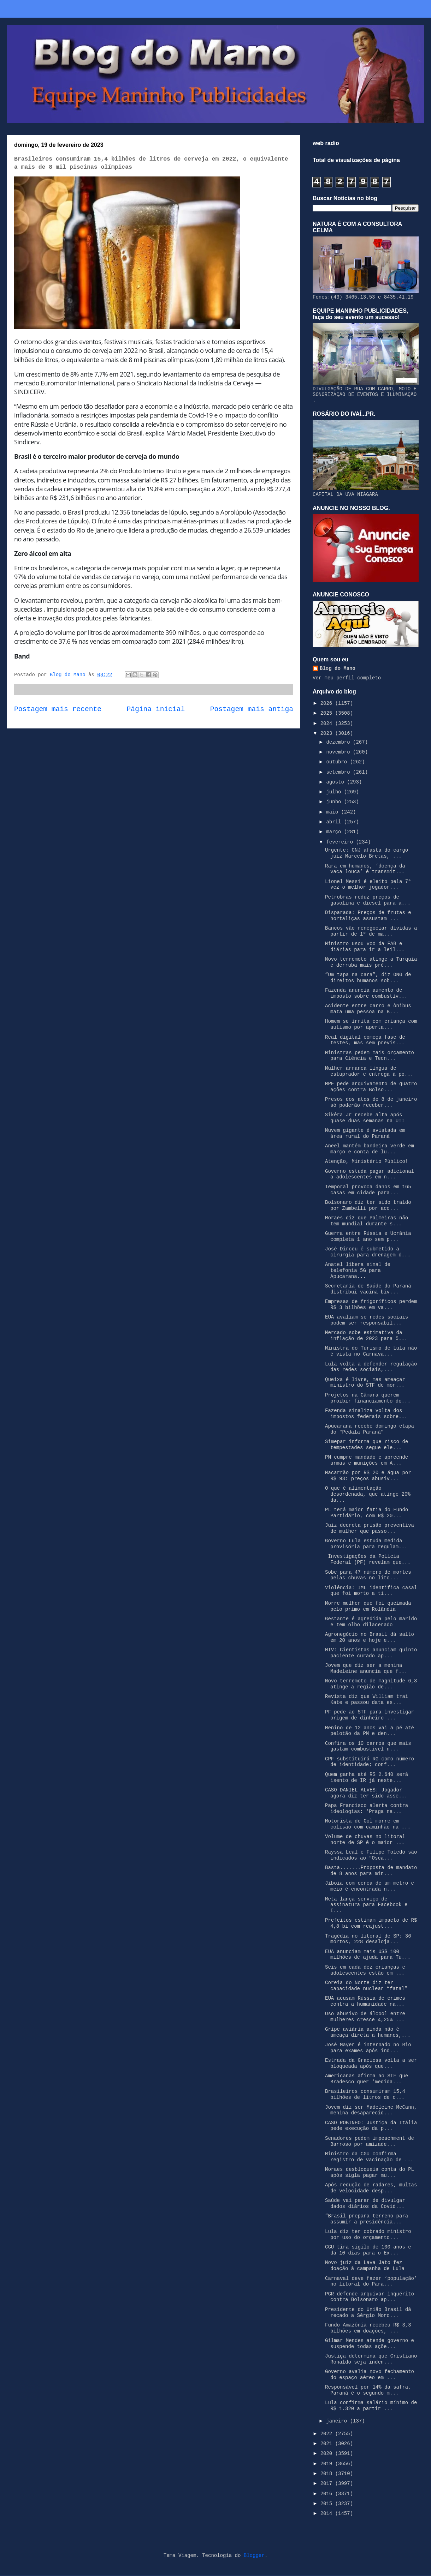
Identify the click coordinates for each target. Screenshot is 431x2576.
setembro (339, 772)
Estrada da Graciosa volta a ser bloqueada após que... (371, 2063)
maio (333, 812)
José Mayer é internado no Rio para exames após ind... (368, 2048)
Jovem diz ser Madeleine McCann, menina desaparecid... (371, 2110)
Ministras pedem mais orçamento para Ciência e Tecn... (369, 1056)
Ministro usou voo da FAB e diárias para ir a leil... (365, 947)
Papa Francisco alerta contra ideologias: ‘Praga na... (366, 1808)
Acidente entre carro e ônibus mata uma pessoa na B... (368, 1009)
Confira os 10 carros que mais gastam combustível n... (368, 1746)
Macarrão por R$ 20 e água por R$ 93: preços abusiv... (368, 1476)
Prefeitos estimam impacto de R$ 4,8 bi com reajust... (371, 1923)
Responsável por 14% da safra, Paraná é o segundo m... (368, 2390)
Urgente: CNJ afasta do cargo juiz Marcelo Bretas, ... (366, 853)
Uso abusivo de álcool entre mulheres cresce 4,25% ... (365, 2017)
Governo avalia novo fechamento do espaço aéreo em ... (369, 2374)
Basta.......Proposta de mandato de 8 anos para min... (371, 1871)
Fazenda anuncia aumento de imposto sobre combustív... (366, 993)
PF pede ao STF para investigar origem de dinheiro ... (369, 1715)
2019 (327, 2464)
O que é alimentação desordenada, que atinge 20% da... (368, 1494)
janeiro (338, 2421)
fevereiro (341, 842)
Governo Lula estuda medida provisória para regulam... (366, 1544)
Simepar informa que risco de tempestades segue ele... (366, 1445)
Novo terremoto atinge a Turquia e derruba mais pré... (371, 962)
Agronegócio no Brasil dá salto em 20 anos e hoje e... (369, 1637)
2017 (327, 2483)
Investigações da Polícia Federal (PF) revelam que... (368, 1559)
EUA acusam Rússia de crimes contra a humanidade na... (365, 2001)
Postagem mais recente (57, 709)
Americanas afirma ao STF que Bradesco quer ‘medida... (366, 2079)
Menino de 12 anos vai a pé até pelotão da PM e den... (369, 1731)
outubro (338, 762)
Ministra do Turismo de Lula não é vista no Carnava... (371, 1351)
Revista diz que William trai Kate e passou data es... (366, 1699)
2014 (327, 2513)
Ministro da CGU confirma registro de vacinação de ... (369, 2157)
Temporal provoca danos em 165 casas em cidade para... (368, 1190)
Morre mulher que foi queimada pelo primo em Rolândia (368, 1606)
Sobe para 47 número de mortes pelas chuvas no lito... (368, 1575)
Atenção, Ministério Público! (366, 1161)
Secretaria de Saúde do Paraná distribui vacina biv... (368, 1289)
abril (335, 822)
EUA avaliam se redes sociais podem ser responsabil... (366, 1320)
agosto (336, 782)
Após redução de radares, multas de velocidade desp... (371, 2188)
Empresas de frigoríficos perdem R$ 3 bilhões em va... (371, 1304)
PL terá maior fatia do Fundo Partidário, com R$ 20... (366, 1513)
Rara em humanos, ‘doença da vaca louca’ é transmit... (365, 869)
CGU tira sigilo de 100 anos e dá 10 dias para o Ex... (368, 2250)
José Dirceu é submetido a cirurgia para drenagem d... (368, 1252)
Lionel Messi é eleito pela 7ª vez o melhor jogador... (368, 884)
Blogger (254, 2555)
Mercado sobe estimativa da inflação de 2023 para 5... (366, 1335)
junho (335, 802)
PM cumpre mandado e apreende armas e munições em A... (366, 1460)
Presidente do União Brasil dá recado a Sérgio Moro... (368, 2312)
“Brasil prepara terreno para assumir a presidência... (366, 2219)
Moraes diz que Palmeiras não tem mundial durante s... (366, 1221)
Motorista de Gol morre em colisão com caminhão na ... (368, 1824)
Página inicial (156, 709)
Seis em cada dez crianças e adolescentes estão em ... (365, 1970)
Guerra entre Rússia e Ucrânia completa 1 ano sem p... (368, 1236)
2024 (327, 723)
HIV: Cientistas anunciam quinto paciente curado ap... (371, 1653)
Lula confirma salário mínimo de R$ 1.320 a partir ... (371, 2406)
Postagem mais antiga (251, 709)
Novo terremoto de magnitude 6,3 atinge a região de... (371, 1684)
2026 (327, 703)
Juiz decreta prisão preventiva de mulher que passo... (369, 1528)
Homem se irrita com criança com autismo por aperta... (371, 1024)
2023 (327, 733)
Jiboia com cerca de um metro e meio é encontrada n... (369, 1886)
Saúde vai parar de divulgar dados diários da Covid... (365, 2203)
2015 (327, 2503)
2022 (327, 2434)
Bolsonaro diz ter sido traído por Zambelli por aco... (368, 1205)
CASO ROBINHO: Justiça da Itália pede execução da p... (371, 2126)
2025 (327, 713)
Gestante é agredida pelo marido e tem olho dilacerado (371, 1622)
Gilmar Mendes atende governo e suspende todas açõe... (369, 2343)
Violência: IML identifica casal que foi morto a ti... (371, 1591)
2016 (327, 2494)
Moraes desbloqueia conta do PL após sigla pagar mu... (369, 2172)
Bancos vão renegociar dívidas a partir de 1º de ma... (371, 931)
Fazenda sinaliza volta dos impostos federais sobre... (366, 1413)
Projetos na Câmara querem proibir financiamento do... (368, 1398)
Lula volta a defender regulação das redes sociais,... (371, 1367)
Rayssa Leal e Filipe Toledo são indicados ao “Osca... (371, 1855)
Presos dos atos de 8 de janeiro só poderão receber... (371, 1102)
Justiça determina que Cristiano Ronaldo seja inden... (371, 2359)
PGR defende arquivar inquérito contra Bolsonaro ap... (369, 2297)
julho (335, 792)
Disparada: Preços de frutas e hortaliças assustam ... (368, 915)
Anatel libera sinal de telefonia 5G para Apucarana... (357, 1270)
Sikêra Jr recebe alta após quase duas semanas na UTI (365, 1118)
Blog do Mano (337, 668)
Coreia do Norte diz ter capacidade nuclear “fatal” (366, 1986)
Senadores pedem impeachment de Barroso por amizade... (369, 2141)
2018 (327, 2473)
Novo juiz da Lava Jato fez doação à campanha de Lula (365, 2265)
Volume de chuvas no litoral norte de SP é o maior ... (365, 1839)
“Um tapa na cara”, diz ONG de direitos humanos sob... (368, 978)
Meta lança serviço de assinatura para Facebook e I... (366, 1905)
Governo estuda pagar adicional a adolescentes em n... (369, 1174)
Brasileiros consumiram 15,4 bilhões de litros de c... (365, 2094)
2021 (327, 2443)
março (335, 832)
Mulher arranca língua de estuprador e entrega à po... (369, 1071)
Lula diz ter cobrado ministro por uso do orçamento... (368, 2234)
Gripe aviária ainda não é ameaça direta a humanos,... (368, 2032)
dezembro (339, 742)
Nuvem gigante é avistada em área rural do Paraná (365, 1133)
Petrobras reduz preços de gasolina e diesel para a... (368, 900)
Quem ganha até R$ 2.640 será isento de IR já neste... (366, 1777)
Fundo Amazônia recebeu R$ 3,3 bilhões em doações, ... (368, 2328)
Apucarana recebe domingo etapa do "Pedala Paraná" (369, 1429)
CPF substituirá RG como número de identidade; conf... (369, 1762)
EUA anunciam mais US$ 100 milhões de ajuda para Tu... (368, 1954)
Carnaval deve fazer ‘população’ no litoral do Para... (371, 2281)
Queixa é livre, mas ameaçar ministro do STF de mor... (365, 1382)
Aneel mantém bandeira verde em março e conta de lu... (369, 1149)
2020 (327, 2453)
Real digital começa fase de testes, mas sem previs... (365, 1040)
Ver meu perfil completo (347, 678)
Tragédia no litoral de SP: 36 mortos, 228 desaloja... (368, 1939)
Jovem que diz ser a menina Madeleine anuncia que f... (366, 1668)
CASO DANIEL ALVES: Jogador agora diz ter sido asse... (366, 1793)
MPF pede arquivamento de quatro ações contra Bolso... (371, 1087)
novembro (339, 752)
